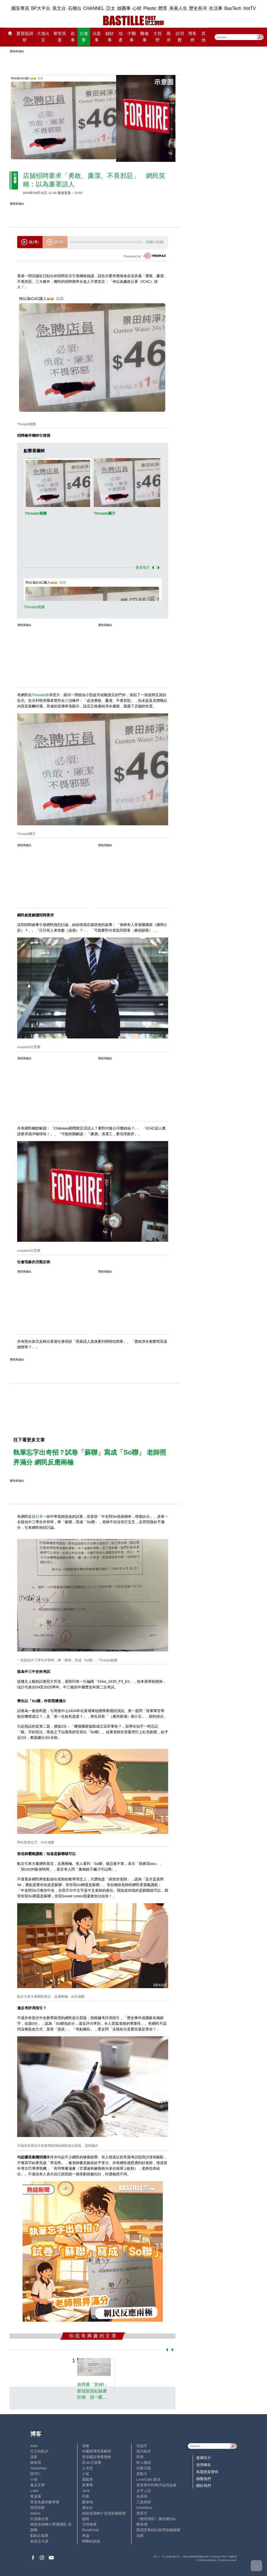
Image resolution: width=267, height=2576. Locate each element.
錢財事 (109, 36)
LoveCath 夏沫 (148, 2479)
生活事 (215, 8)
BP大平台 (40, 8)
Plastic (149, 8)
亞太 (110, 8)
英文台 (59, 8)
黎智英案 (60, 36)
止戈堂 (87, 2468)
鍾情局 (35, 2462)
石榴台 (74, 8)
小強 (33, 2479)
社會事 (84, 36)
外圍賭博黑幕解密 (96, 2451)
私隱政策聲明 (207, 2472)
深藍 (33, 2457)
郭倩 (140, 2457)
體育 (162, 8)
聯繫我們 (203, 2479)
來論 (85, 2535)
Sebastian (38, 2468)
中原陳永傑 (39, 2519)
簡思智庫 (37, 2508)
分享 (39, 1516)
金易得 (141, 2496)
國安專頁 (20, 8)
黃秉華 (87, 2485)
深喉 (85, 2446)
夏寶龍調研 (24, 36)
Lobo (34, 2491)
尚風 (85, 2496)
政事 (73, 36)
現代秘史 (143, 2451)
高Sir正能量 (91, 2462)
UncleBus (144, 2508)
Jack (86, 2491)
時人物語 (143, 2462)
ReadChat (90, 2530)
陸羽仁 (35, 2474)
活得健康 (89, 2524)
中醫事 (132, 36)
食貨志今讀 (39, 2541)
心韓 (136, 8)
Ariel (34, 2446)
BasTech (232, 8)
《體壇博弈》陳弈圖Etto (156, 2519)
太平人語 (143, 2491)
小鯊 (85, 2474)
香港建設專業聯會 (96, 2457)
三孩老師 (143, 2502)
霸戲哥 (87, 2479)
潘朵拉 (87, 2508)
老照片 (141, 2513)
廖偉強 (87, 2502)
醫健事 (144, 36)
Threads (39, 695)
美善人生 (178, 8)
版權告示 (203, 2458)
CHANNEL (93, 8)
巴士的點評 (39, 2451)
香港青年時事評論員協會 (156, 2485)
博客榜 (192, 36)
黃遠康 (35, 2496)
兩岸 (168, 36)
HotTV (249, 8)
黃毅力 (141, 2474)
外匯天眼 (143, 2468)
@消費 (179, 36)
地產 (121, 36)
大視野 (157, 36)
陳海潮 (141, 2524)
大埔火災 (43, 36)
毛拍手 (141, 2446)
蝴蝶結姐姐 (91, 2541)
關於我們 (203, 2486)
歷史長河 (198, 8)
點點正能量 (39, 2535)
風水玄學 (37, 2485)
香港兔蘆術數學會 (44, 2502)
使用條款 (203, 2465)
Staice (35, 2513)
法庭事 (96, 36)
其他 (203, 36)
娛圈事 (124, 8)
